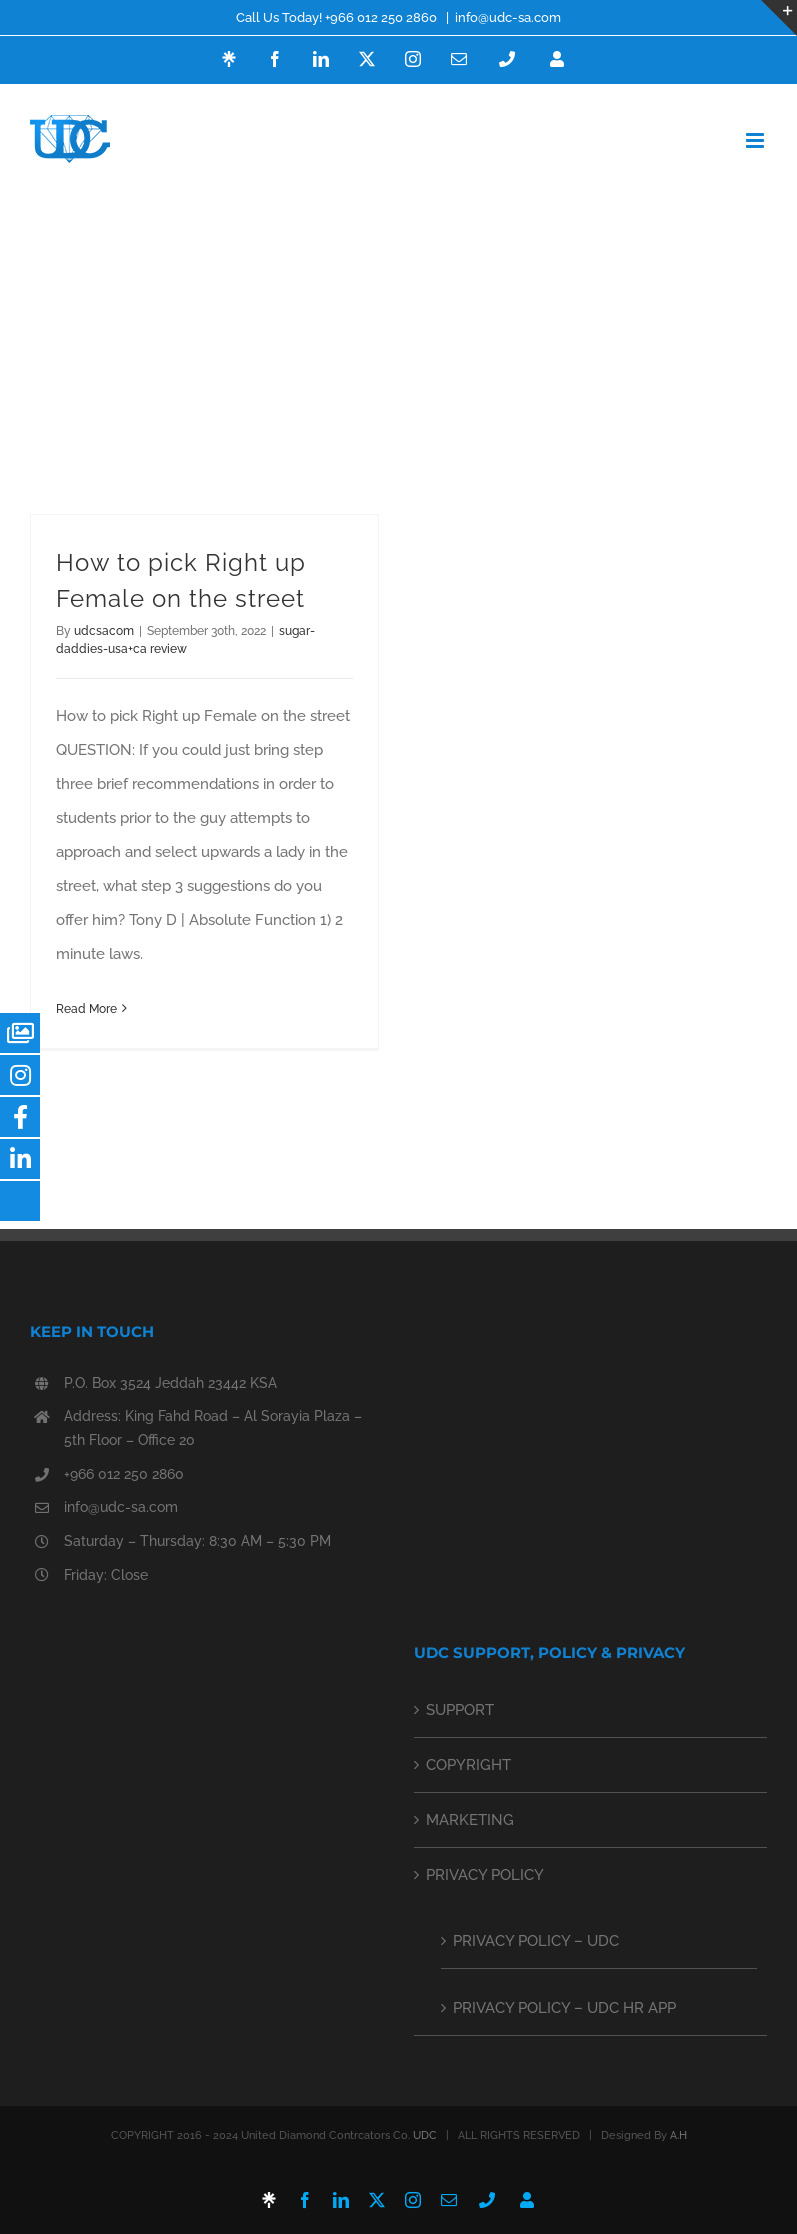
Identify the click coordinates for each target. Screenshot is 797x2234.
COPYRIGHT (468, 1765)
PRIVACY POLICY (485, 1875)
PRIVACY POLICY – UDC (536, 1941)
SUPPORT (460, 1710)
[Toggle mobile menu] (756, 140)
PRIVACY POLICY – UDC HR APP (564, 2008)
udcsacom (104, 631)
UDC (425, 2135)
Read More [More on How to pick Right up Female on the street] (86, 1009)
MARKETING (470, 1820)
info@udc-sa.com (508, 17)
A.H (678, 2135)
